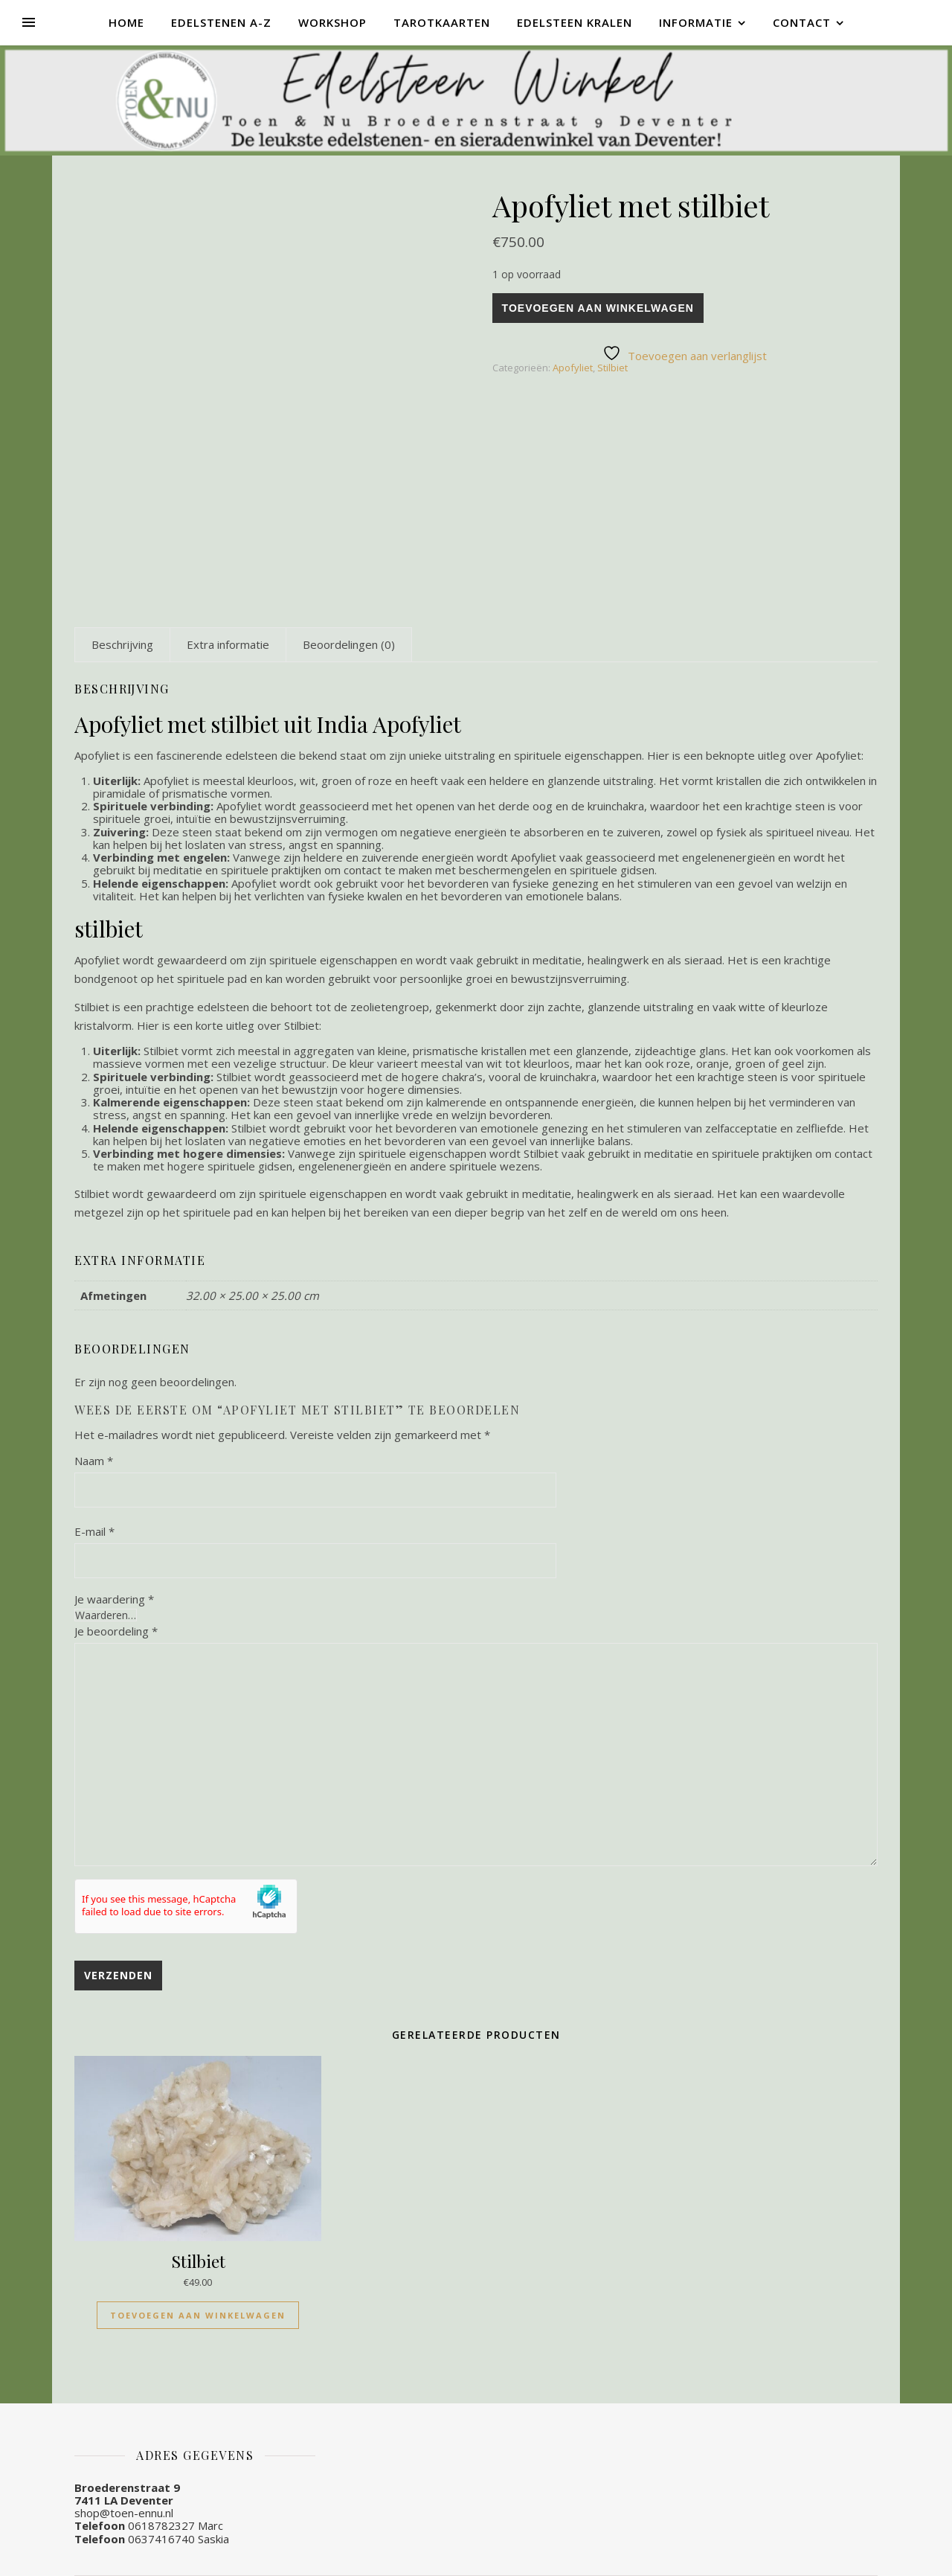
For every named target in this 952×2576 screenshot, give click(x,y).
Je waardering (114, 1599)
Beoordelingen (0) (349, 644)
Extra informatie (228, 644)
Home (126, 22)
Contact (802, 22)
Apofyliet (573, 367)
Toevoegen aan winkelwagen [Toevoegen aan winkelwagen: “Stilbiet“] (198, 2315)
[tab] (122, 644)
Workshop (332, 22)
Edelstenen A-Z (221, 22)
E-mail (94, 1531)
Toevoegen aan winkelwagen (598, 308)
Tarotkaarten (441, 22)
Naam (93, 1460)
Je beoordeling (116, 1631)
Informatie (696, 22)
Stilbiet (612, 367)
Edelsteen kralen (574, 22)
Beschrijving (122, 644)
